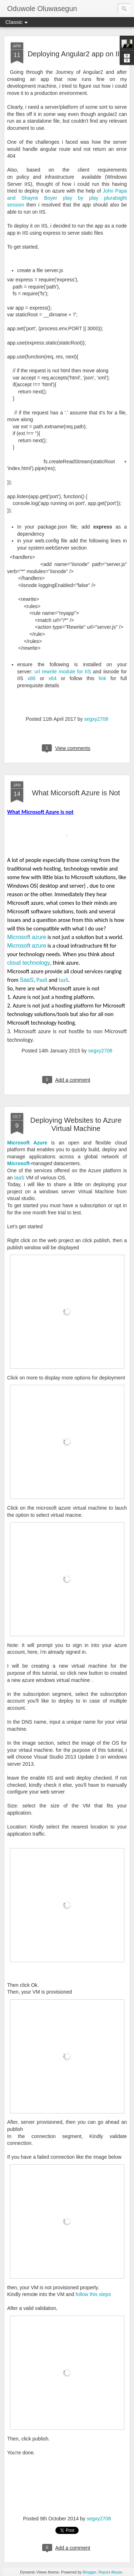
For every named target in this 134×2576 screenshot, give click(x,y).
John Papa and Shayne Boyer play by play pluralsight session (67, 198)
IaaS (19, 1177)
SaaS (27, 980)
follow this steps (93, 2294)
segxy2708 (96, 719)
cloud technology (28, 963)
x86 (32, 678)
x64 (53, 678)
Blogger (89, 2572)
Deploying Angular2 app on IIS (76, 54)
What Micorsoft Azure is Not (76, 793)
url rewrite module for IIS (62, 671)
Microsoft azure (26, 937)
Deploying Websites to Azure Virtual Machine (75, 1124)
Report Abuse (110, 2572)
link (102, 678)
